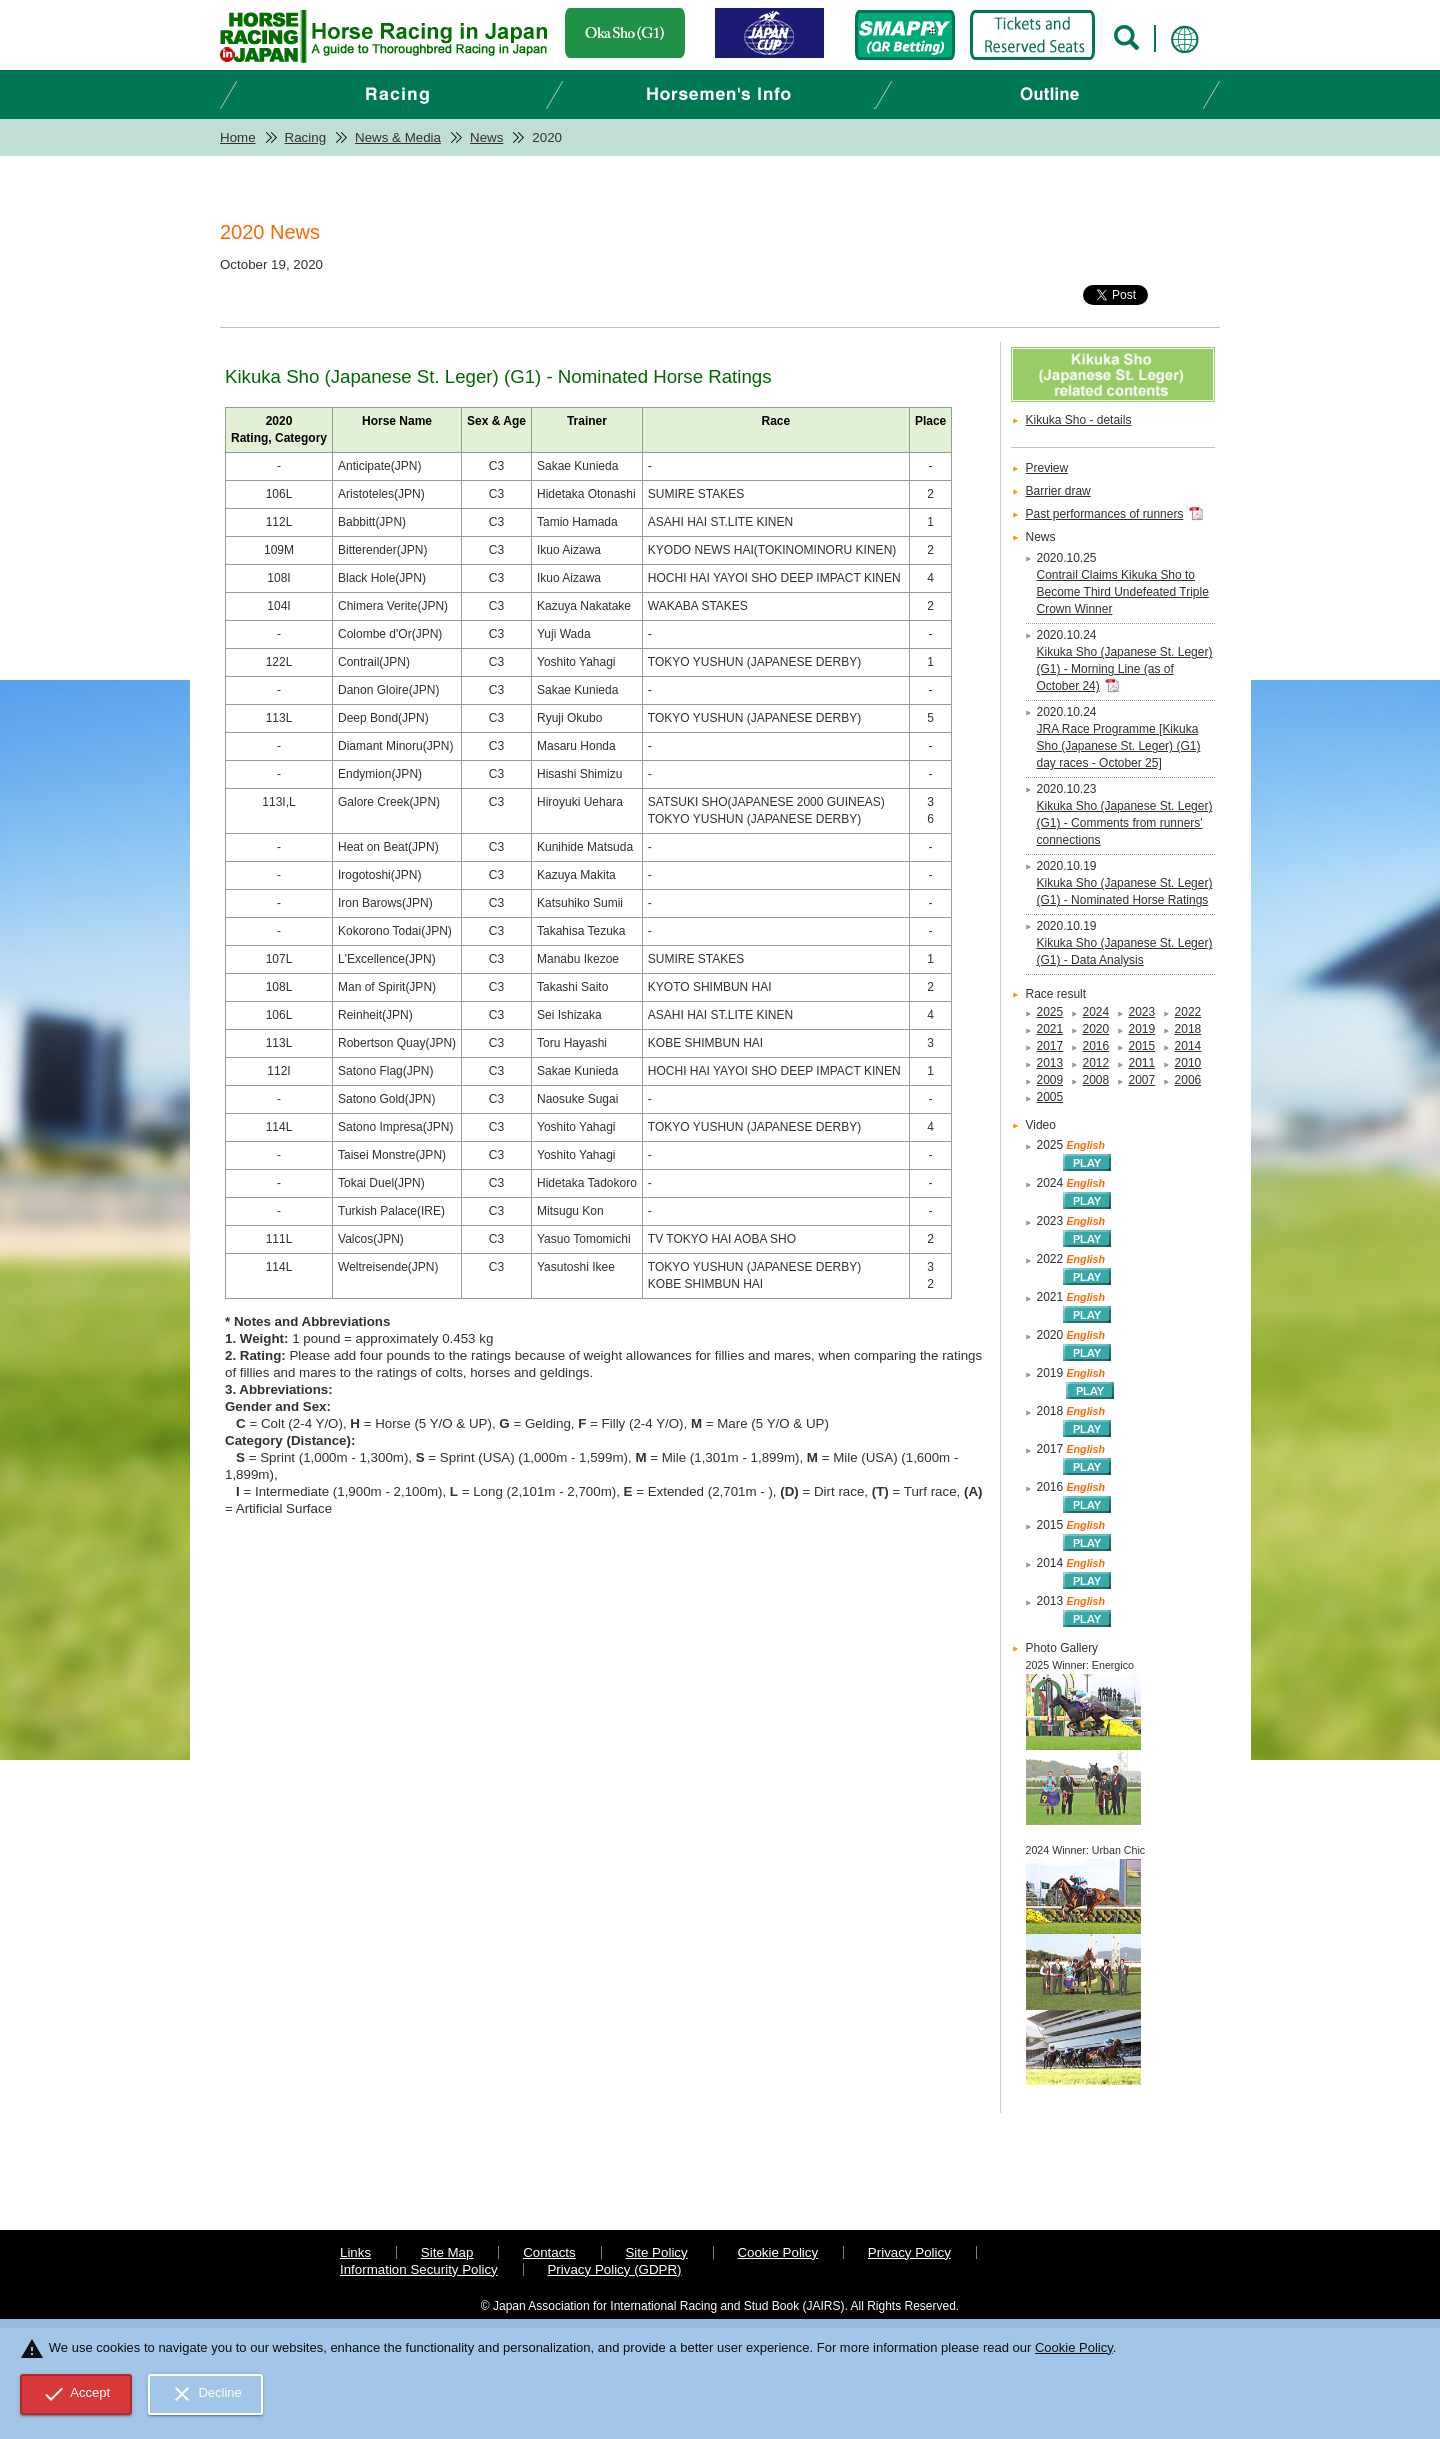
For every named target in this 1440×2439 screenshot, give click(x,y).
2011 (1142, 1063)
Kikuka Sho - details (1079, 420)
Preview (1047, 468)
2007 (1142, 1080)
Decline (206, 2394)
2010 (1188, 1063)
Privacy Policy (909, 2252)
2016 (1096, 1046)
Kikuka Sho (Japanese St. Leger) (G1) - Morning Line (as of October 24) (1125, 669)
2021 (1050, 1029)
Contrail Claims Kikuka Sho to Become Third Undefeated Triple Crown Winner (1123, 592)
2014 (1188, 1046)
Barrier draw (1058, 491)
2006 (1188, 1080)
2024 (1096, 1012)
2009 (1050, 1080)
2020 (1096, 1029)
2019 (1142, 1029)
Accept (76, 2394)
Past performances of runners (1105, 514)
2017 (1050, 1046)
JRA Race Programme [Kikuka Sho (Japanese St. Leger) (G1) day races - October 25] (1119, 746)
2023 (1142, 1012)
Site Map (447, 2252)
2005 (1050, 1097)
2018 (1188, 1029)
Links (355, 2252)
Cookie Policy (777, 2252)
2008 (1096, 1080)
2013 (1050, 1063)
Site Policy (656, 2252)
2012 (1096, 1063)
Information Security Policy (419, 2269)
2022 (1188, 1012)
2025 (1050, 1012)
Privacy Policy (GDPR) (614, 2269)
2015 (1142, 1046)
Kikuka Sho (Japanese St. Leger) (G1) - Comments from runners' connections (1125, 823)
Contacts (549, 2252)
